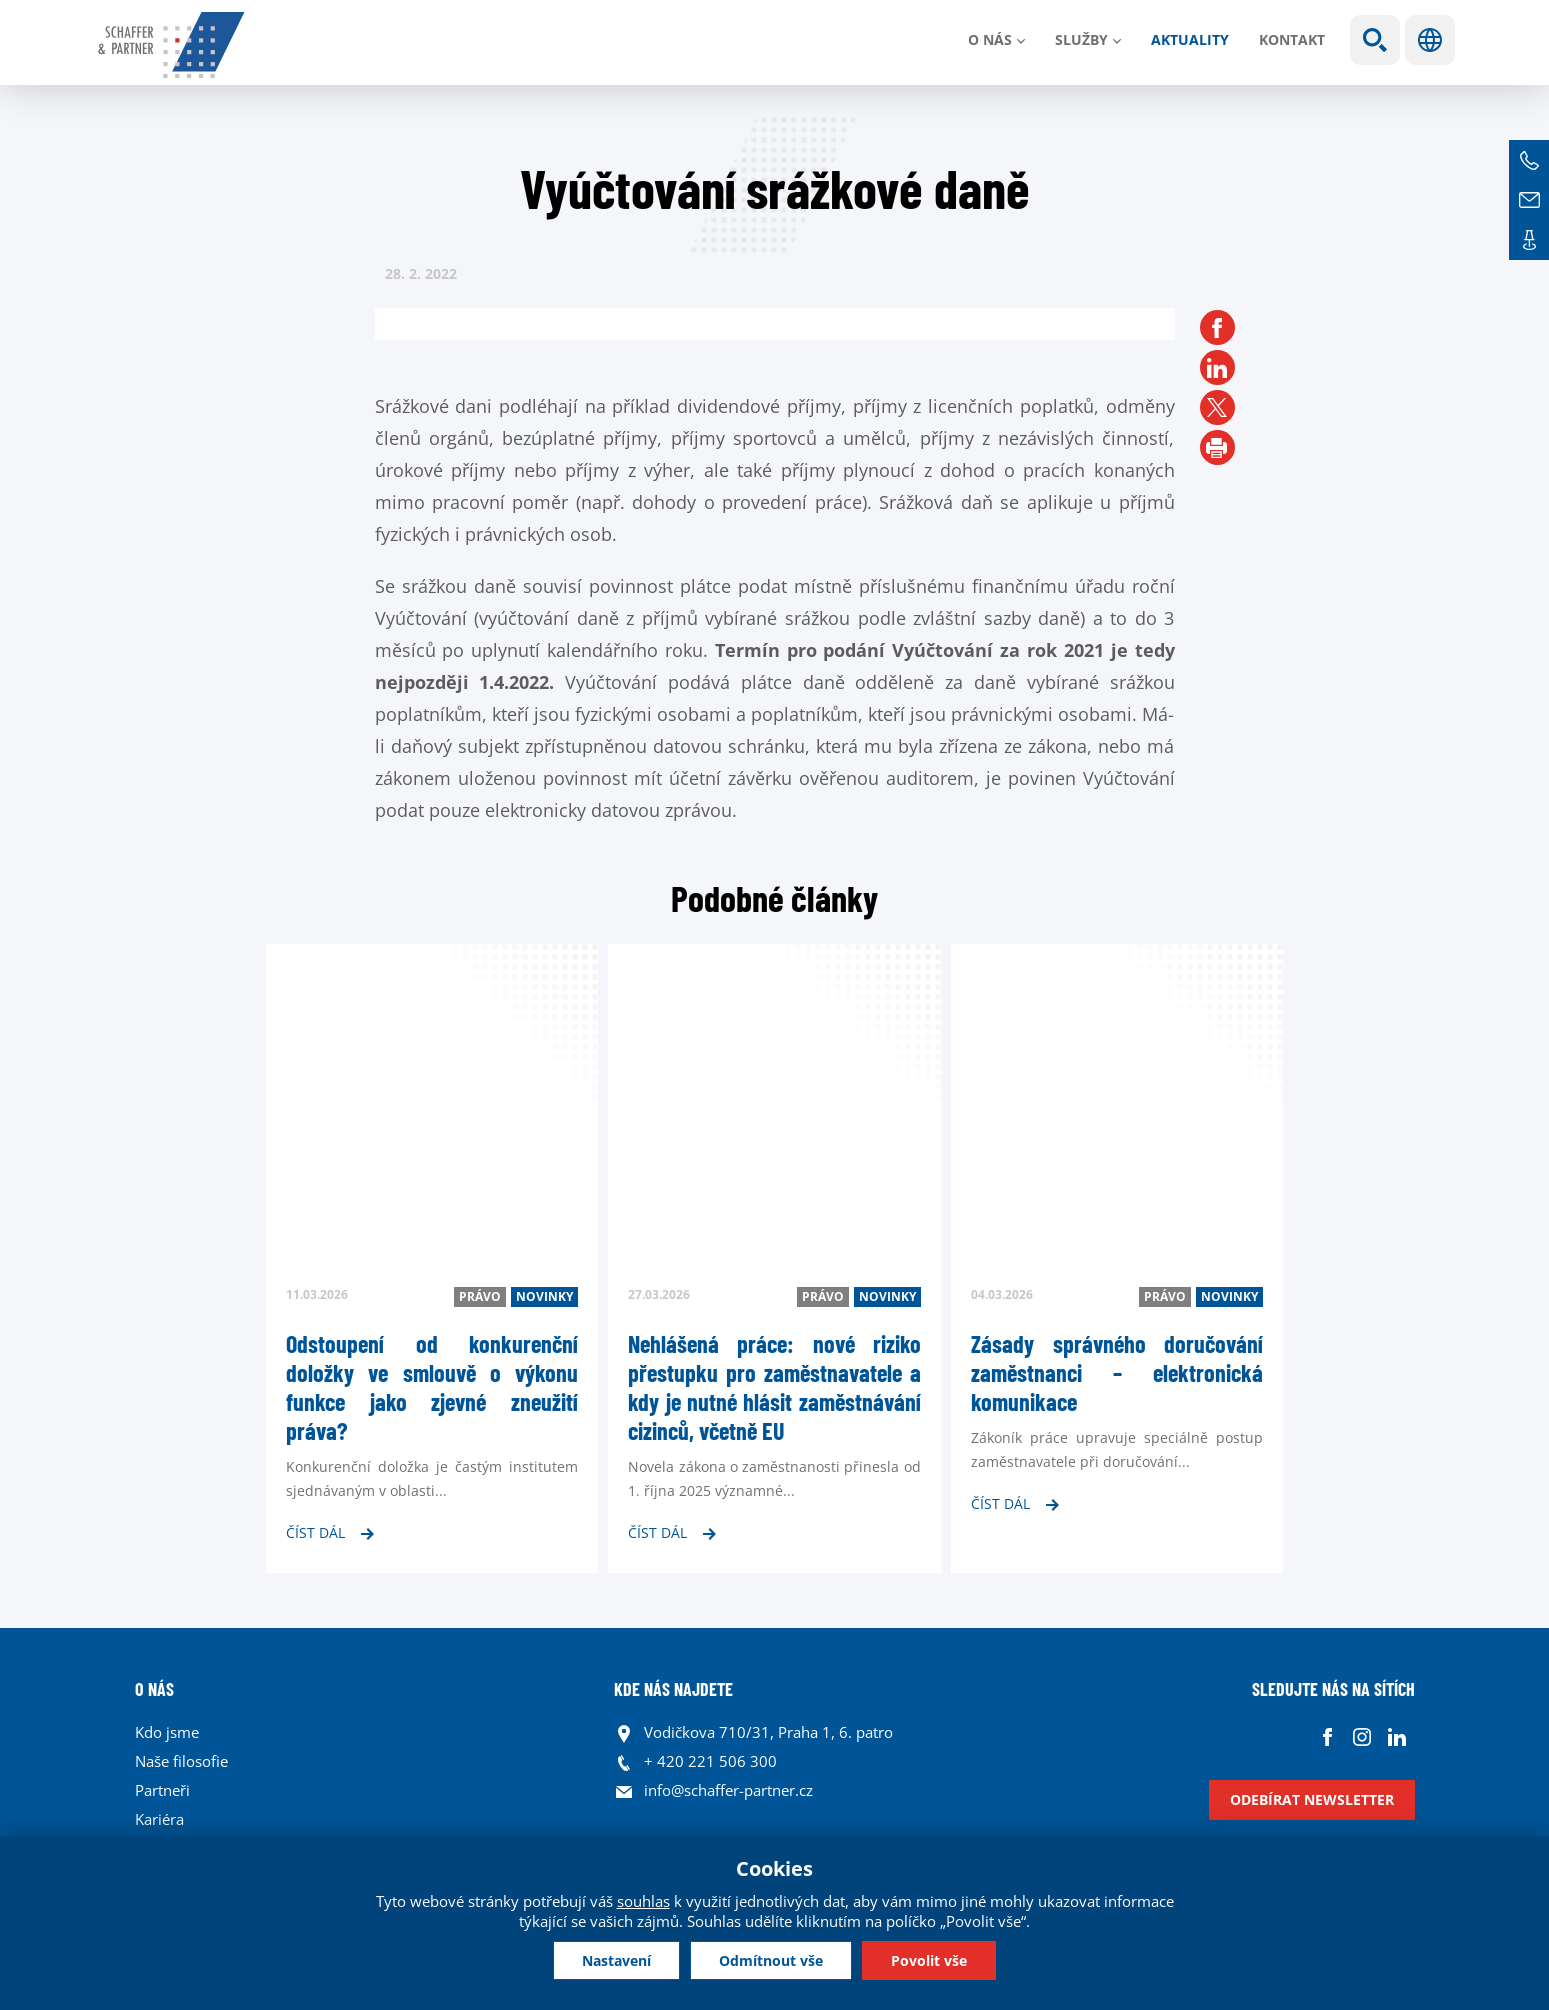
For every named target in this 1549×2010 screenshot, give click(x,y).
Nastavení (612, 1959)
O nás (990, 39)
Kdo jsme (167, 1732)
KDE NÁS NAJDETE (673, 1689)
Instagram (1362, 1737)
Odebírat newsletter (1312, 1799)
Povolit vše (933, 1959)
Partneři (162, 1790)
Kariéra (159, 1819)
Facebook (1327, 1737)
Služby (1081, 39)
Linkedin (1397, 1737)
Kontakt (1292, 39)
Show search (1375, 40)
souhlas (643, 1900)
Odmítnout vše (771, 1959)
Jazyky (1430, 40)
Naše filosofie (181, 1761)
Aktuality (1190, 39)
